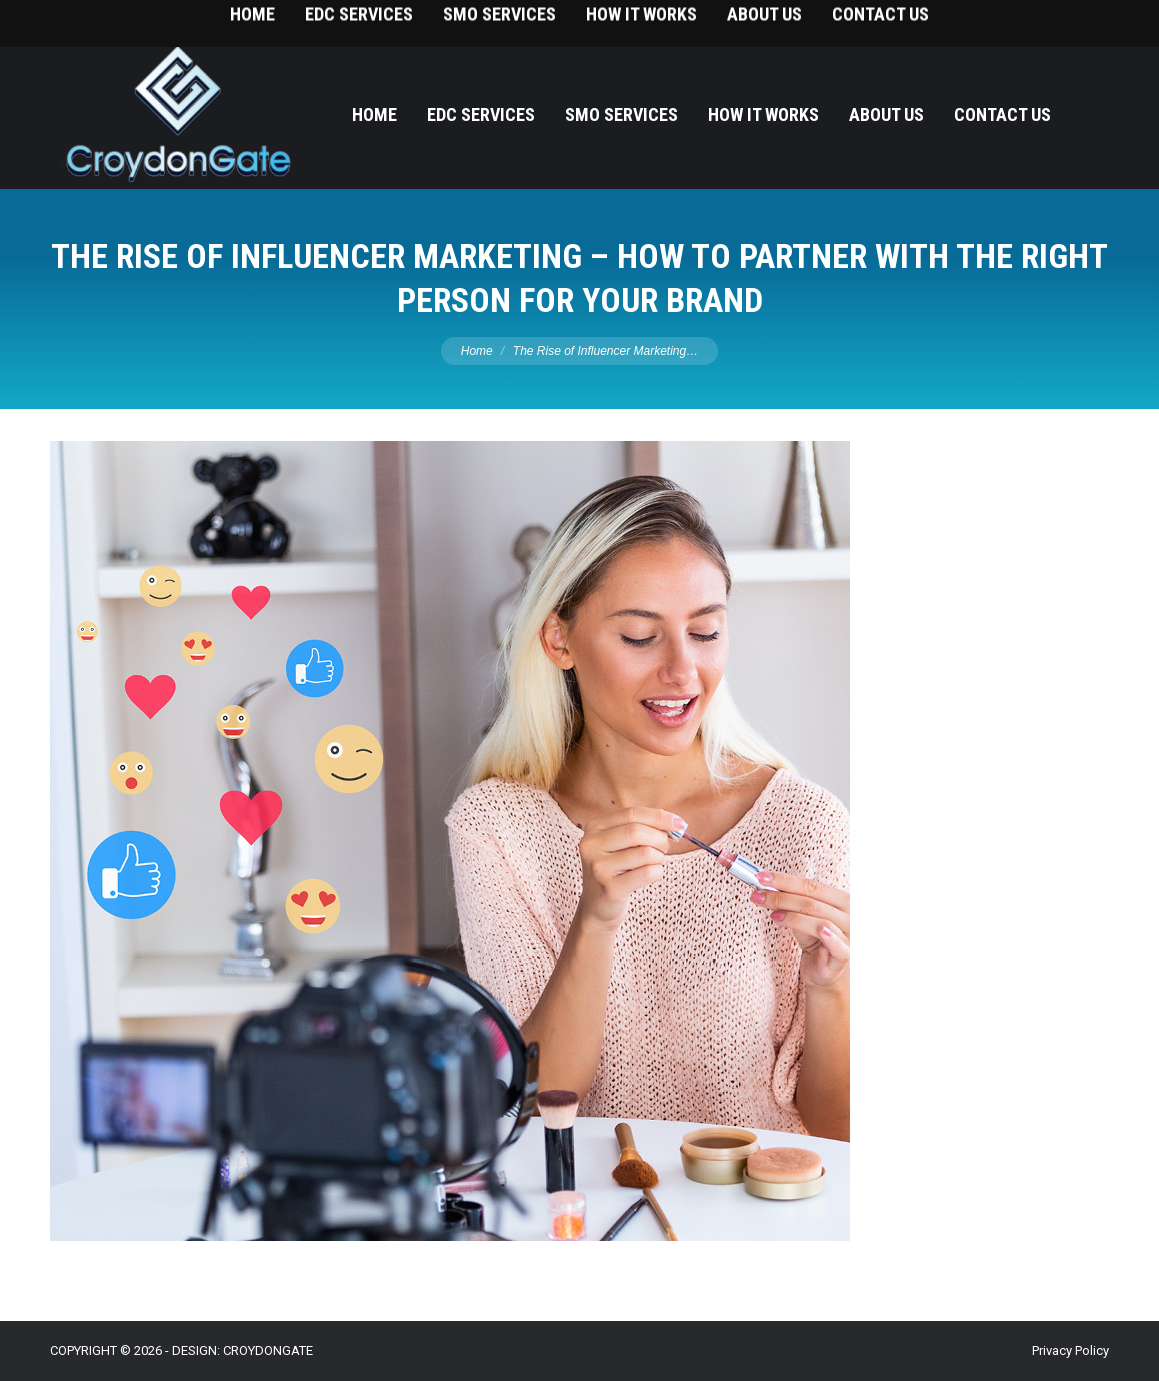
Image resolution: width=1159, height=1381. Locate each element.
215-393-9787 (1069, 20)
